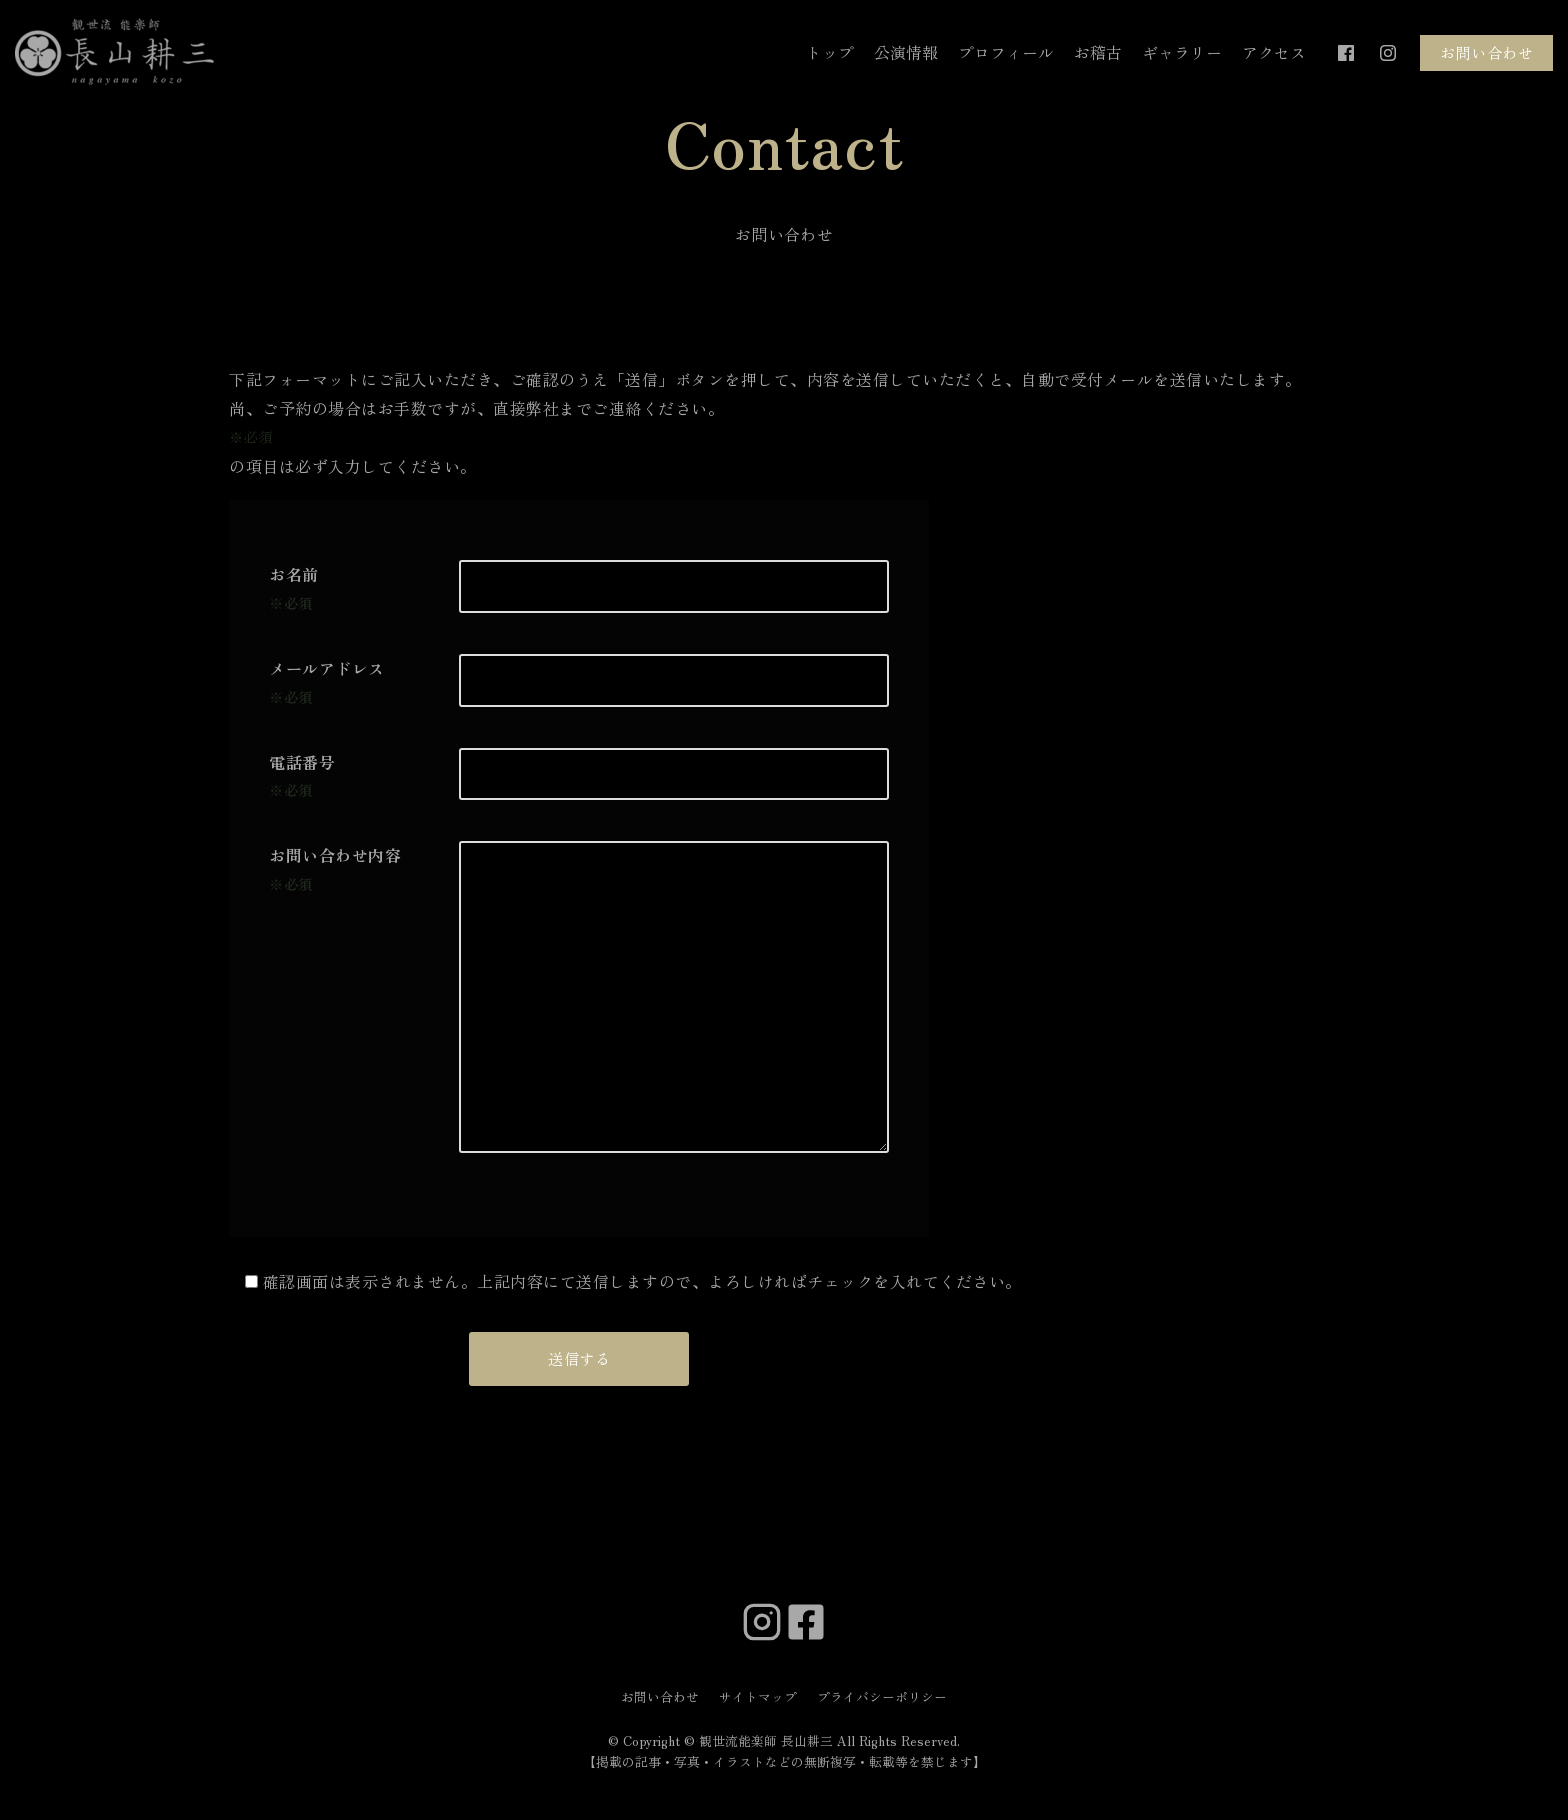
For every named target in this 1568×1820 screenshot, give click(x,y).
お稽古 (1098, 52)
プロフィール (1006, 52)
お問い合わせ (1486, 52)
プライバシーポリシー (882, 1696)
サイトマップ (758, 1696)
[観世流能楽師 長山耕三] (115, 53)
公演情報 (906, 52)
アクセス (1274, 52)
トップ (830, 52)
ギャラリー (1182, 52)
